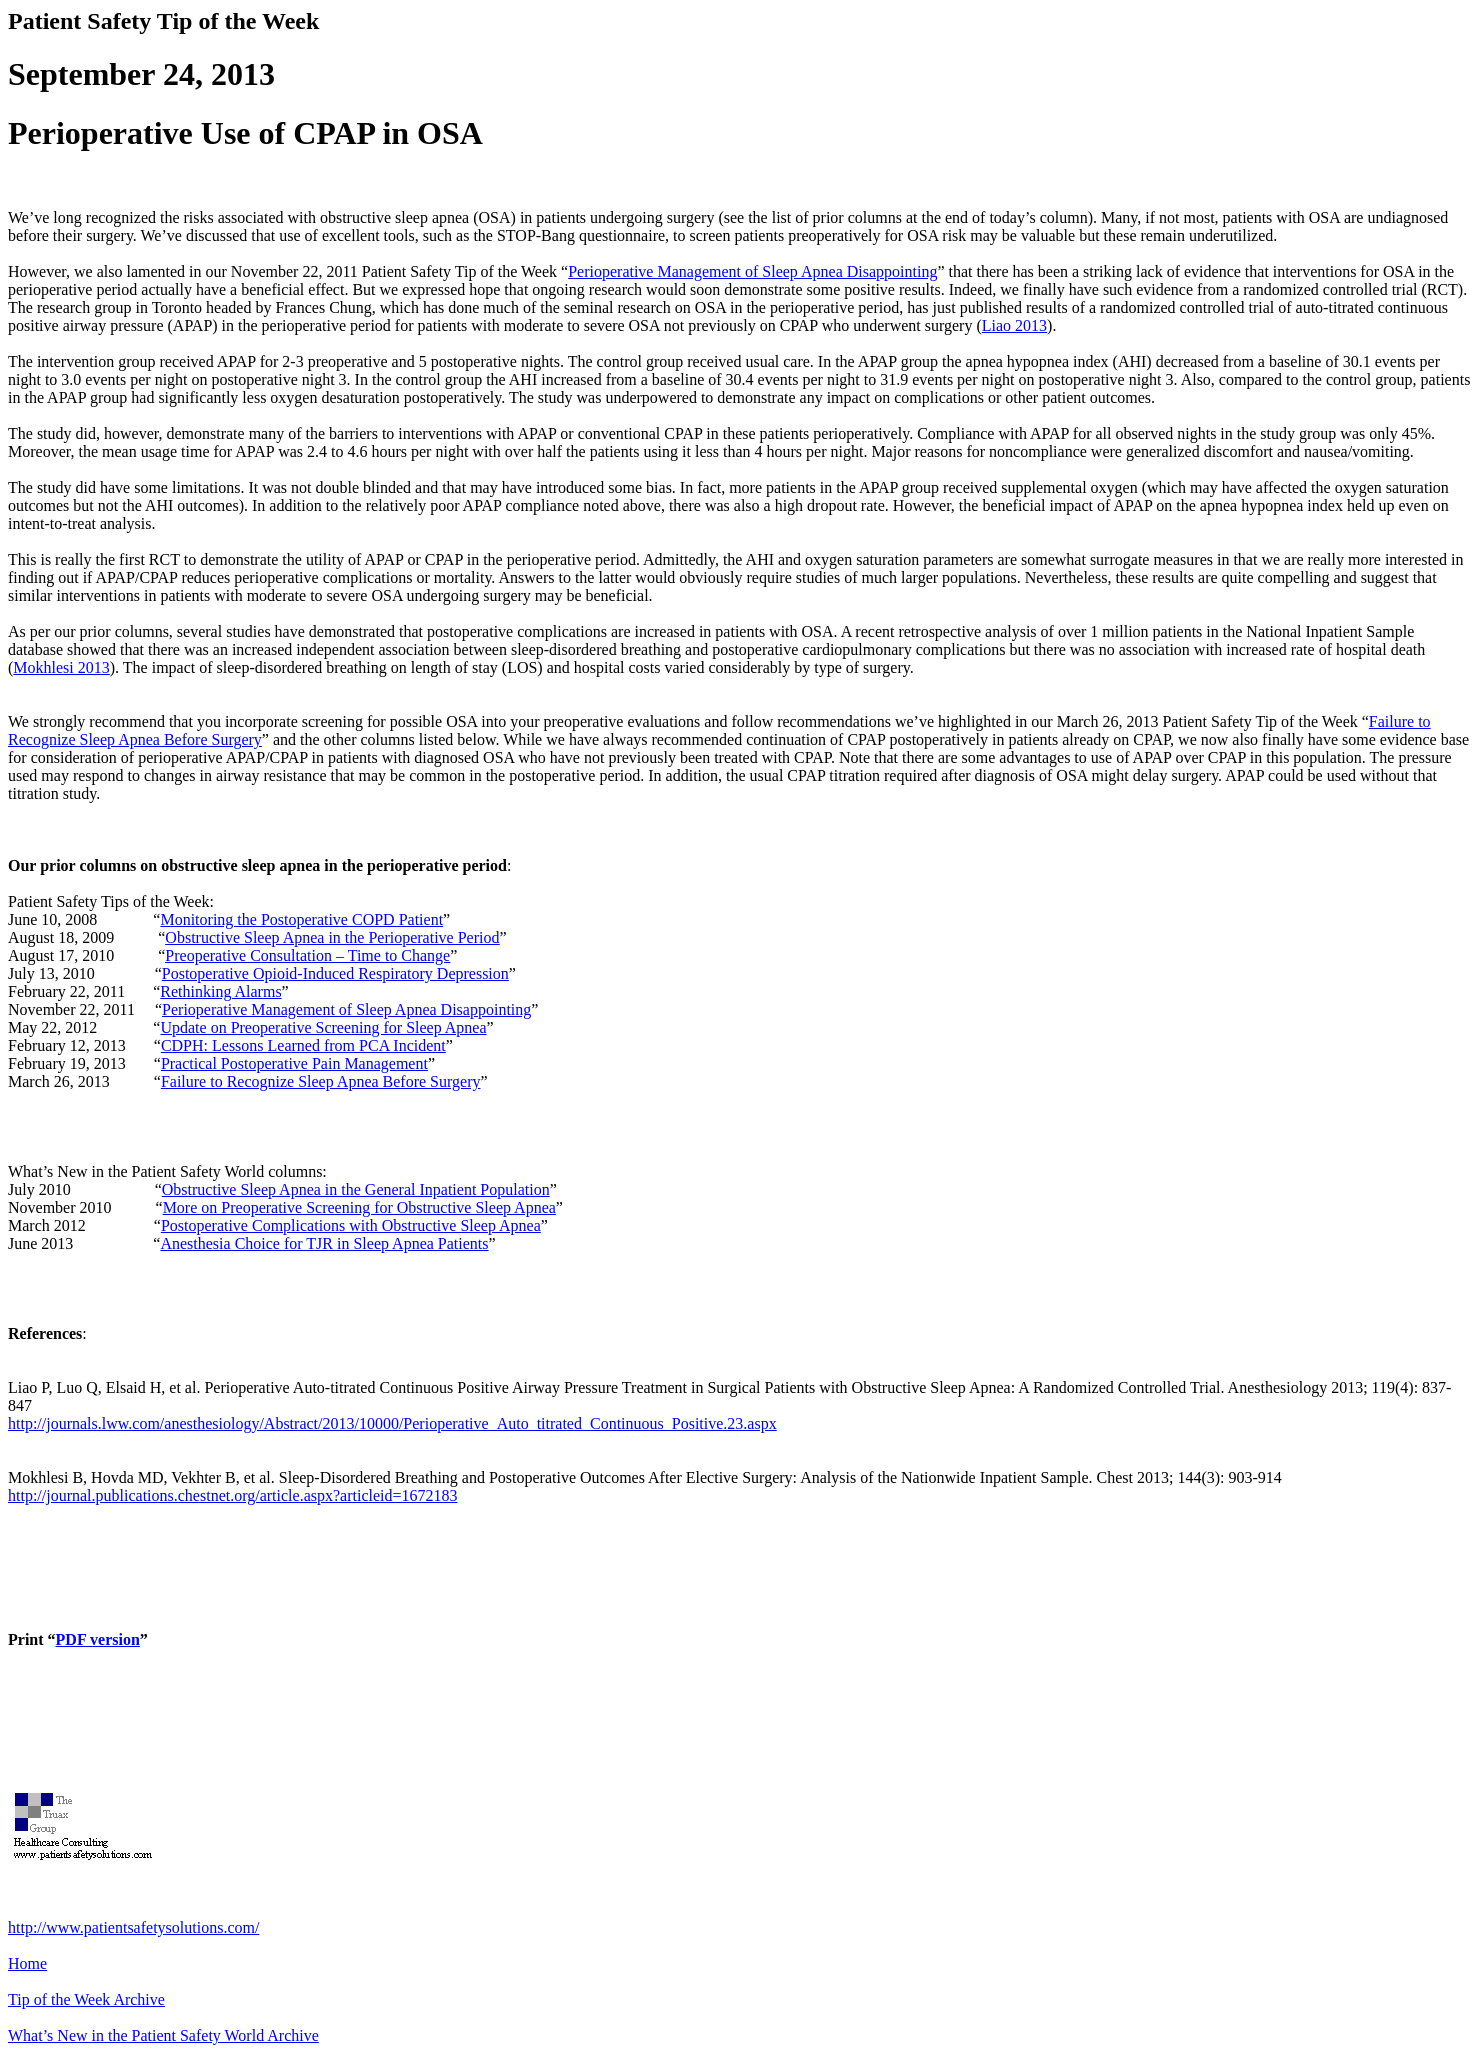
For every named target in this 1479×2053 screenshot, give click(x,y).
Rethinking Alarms (220, 991)
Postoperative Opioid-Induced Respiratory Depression (335, 973)
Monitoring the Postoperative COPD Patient (301, 919)
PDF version (98, 1639)
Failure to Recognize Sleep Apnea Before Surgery (321, 1081)
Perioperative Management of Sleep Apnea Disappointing (752, 271)
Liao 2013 (1014, 325)
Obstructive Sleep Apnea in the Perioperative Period (332, 937)
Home (27, 1963)
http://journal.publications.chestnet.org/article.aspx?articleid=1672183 (233, 1495)
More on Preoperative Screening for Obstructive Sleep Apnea (359, 1207)
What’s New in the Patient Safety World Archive (163, 2035)
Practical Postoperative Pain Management (294, 1063)
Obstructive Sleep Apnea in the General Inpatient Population (356, 1189)
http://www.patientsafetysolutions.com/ (133, 1927)
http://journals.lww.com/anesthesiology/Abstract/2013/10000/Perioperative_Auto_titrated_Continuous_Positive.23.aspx (392, 1423)
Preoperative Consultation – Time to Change (307, 955)
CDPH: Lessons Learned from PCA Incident (303, 1045)
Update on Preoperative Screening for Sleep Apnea (323, 1027)
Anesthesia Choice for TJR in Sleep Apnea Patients (324, 1243)
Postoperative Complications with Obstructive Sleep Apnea (351, 1225)
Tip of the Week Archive (86, 1999)
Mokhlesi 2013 (61, 667)
